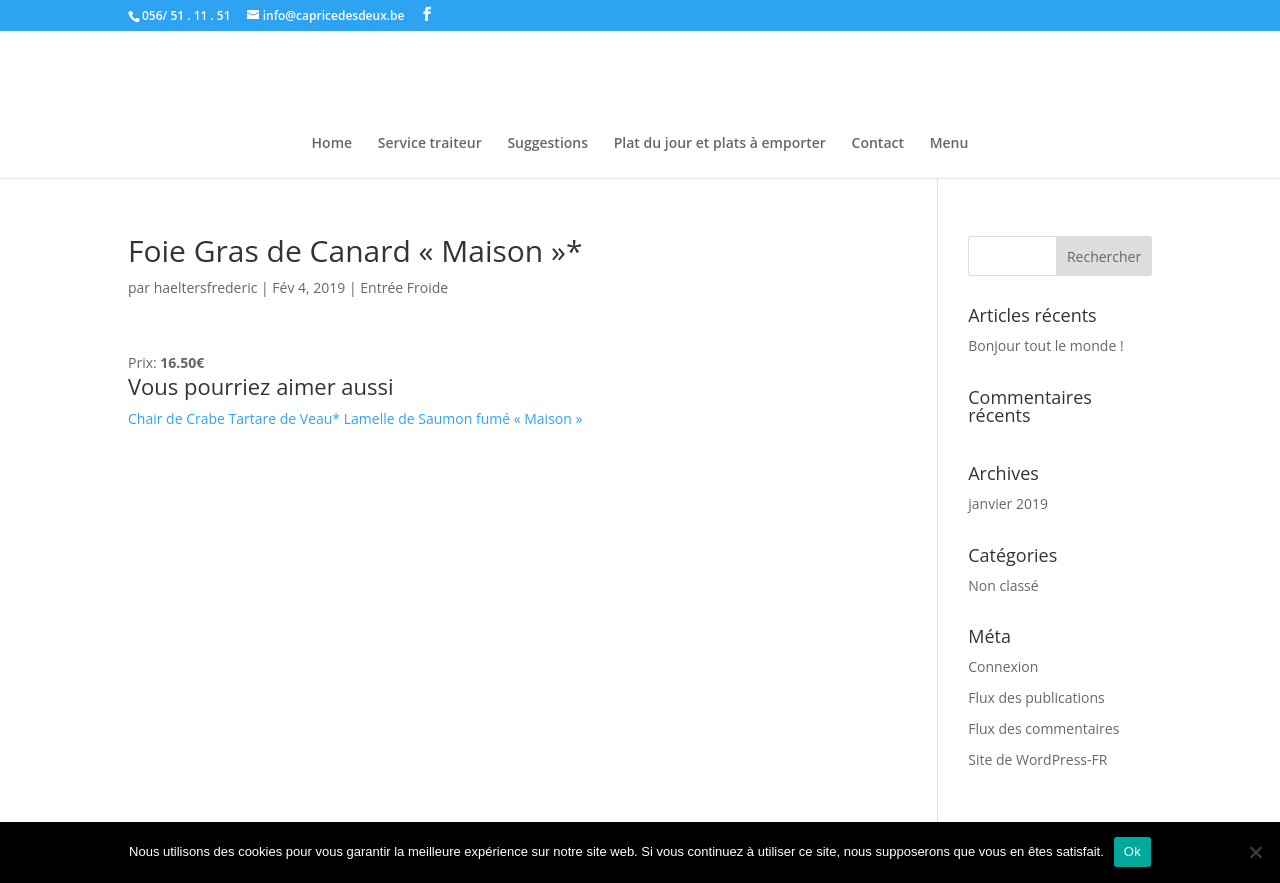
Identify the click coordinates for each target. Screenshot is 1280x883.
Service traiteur (430, 144)
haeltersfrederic (206, 287)
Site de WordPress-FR (1037, 759)
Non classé (1003, 585)
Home (332, 144)
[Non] (1255, 852)
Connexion (1003, 666)
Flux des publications (1036, 697)
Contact (878, 144)
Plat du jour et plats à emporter (720, 144)
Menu (949, 144)
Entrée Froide (404, 287)
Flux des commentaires (1043, 728)
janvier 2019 (1008, 503)
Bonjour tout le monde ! (1045, 345)
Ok (1132, 851)
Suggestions (547, 144)
